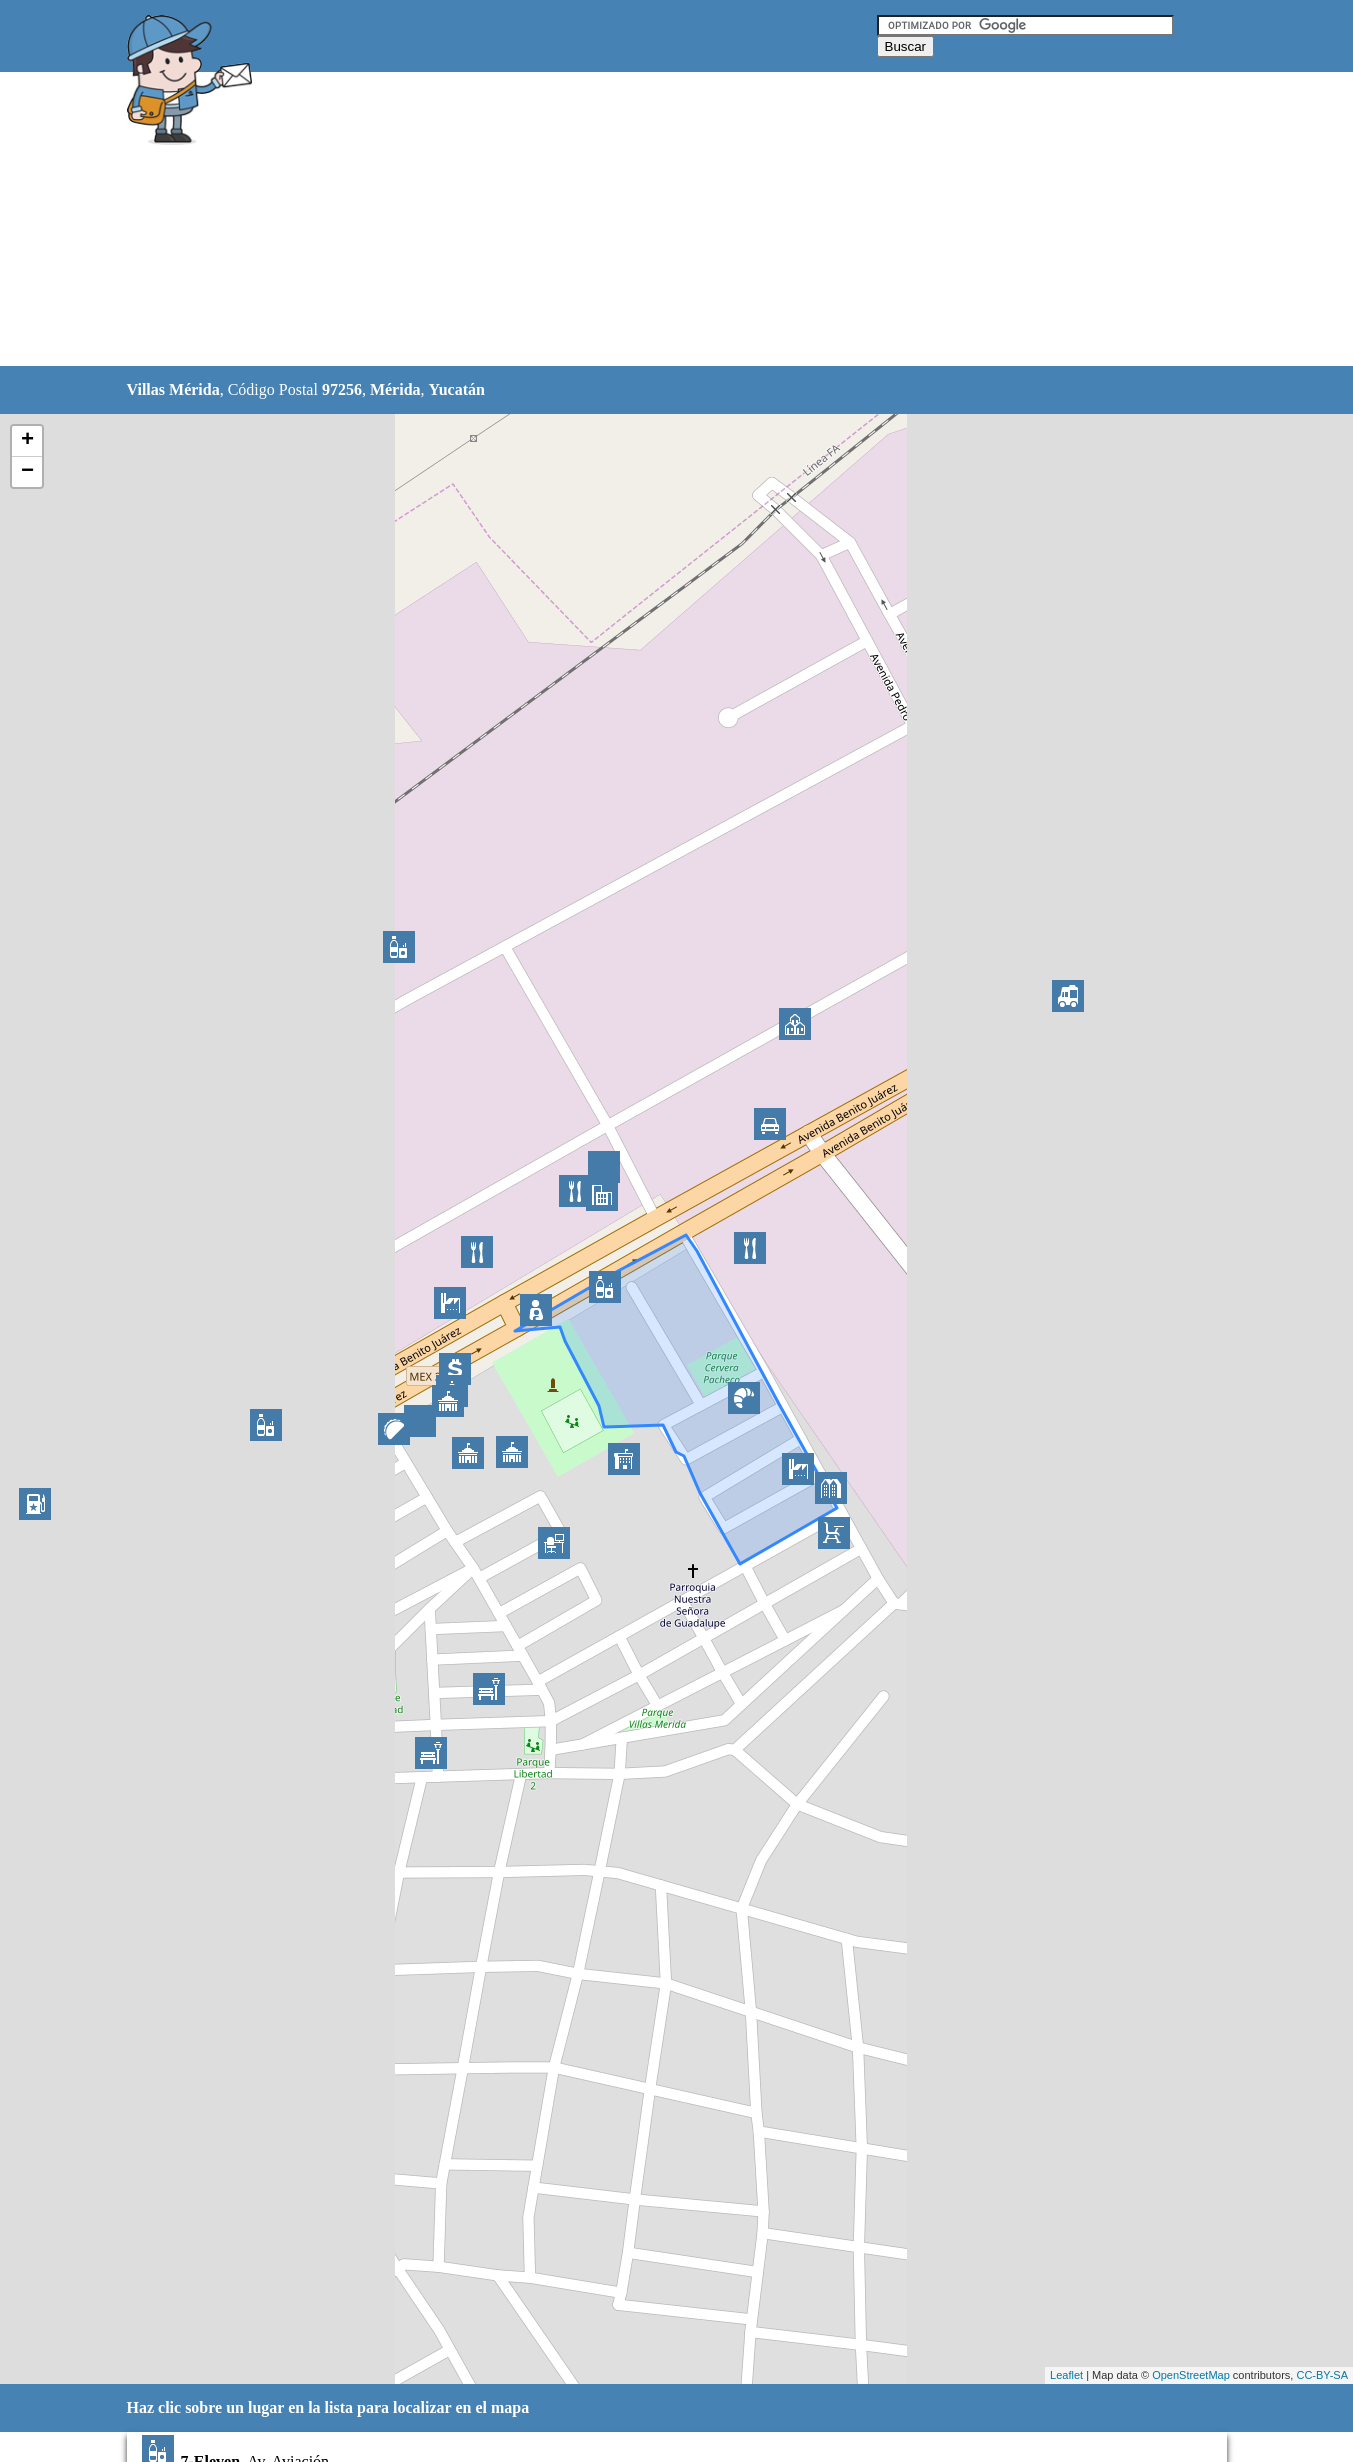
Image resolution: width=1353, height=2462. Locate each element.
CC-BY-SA (1322, 2375)
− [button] (27, 472)
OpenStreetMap (1191, 2375)
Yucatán (457, 389)
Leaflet (1066, 2375)
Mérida (395, 389)
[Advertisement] (626, 220)
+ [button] (27, 441)
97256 (342, 389)
